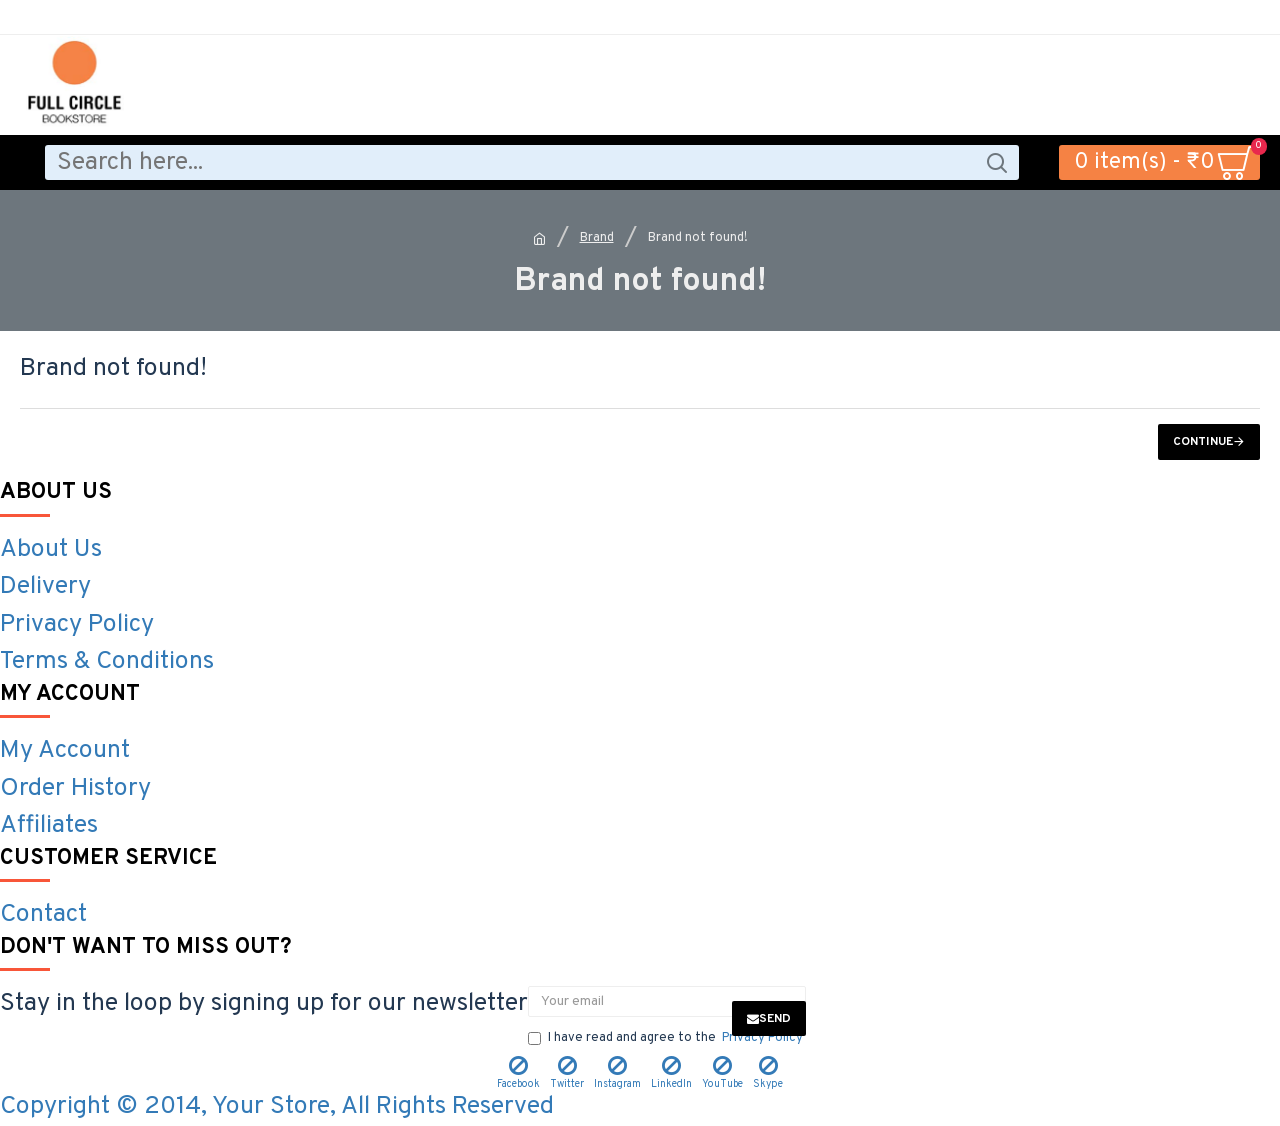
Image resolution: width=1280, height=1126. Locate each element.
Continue (1203, 442)
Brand (597, 238)
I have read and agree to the (667, 1039)
